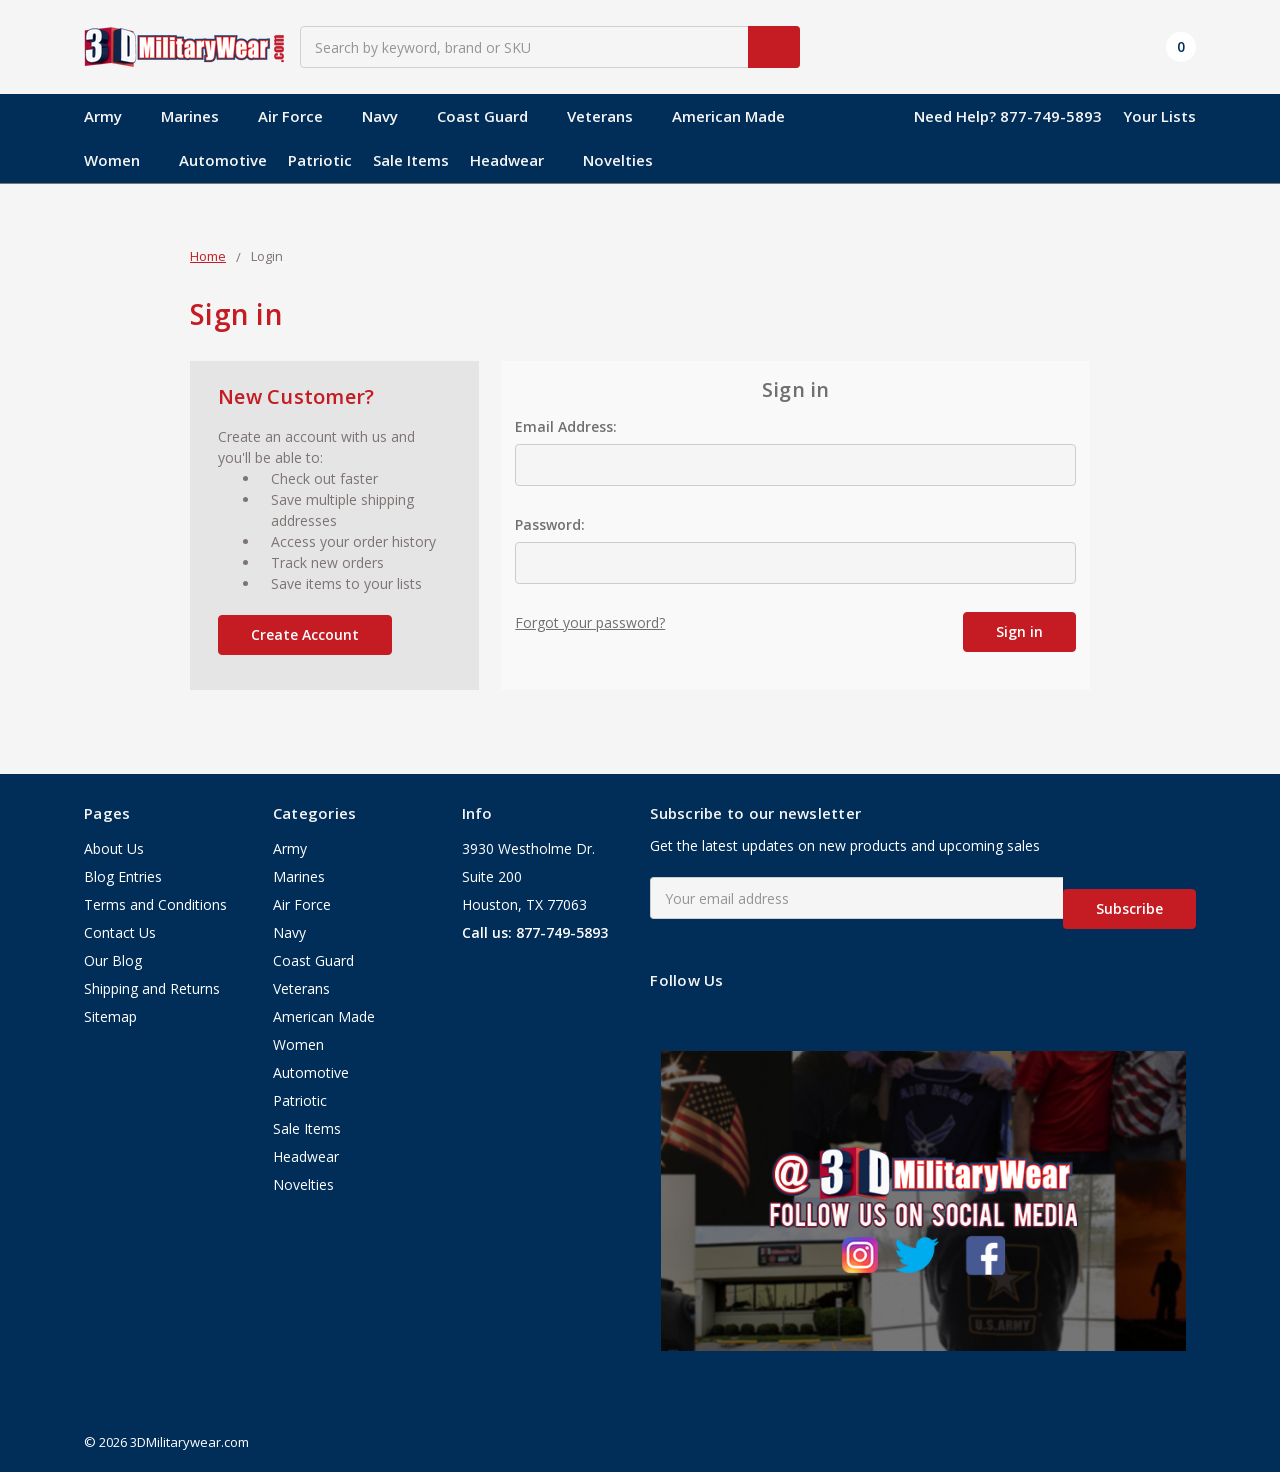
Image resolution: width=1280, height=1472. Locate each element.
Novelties (618, 160)
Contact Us (120, 933)
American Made (737, 116)
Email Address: (566, 426)
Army (112, 116)
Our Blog (113, 961)
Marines (199, 116)
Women (121, 160)
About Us (114, 849)
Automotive (223, 160)
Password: (550, 524)
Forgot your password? (590, 622)
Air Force (299, 116)
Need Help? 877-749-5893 (1008, 116)
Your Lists (1159, 116)
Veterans (609, 116)
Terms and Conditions (155, 905)
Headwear (516, 160)
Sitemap (110, 1017)
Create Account (305, 634)
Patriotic (320, 160)
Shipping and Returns (152, 989)
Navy (389, 116)
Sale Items (411, 160)
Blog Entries (123, 877)
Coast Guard (491, 116)
